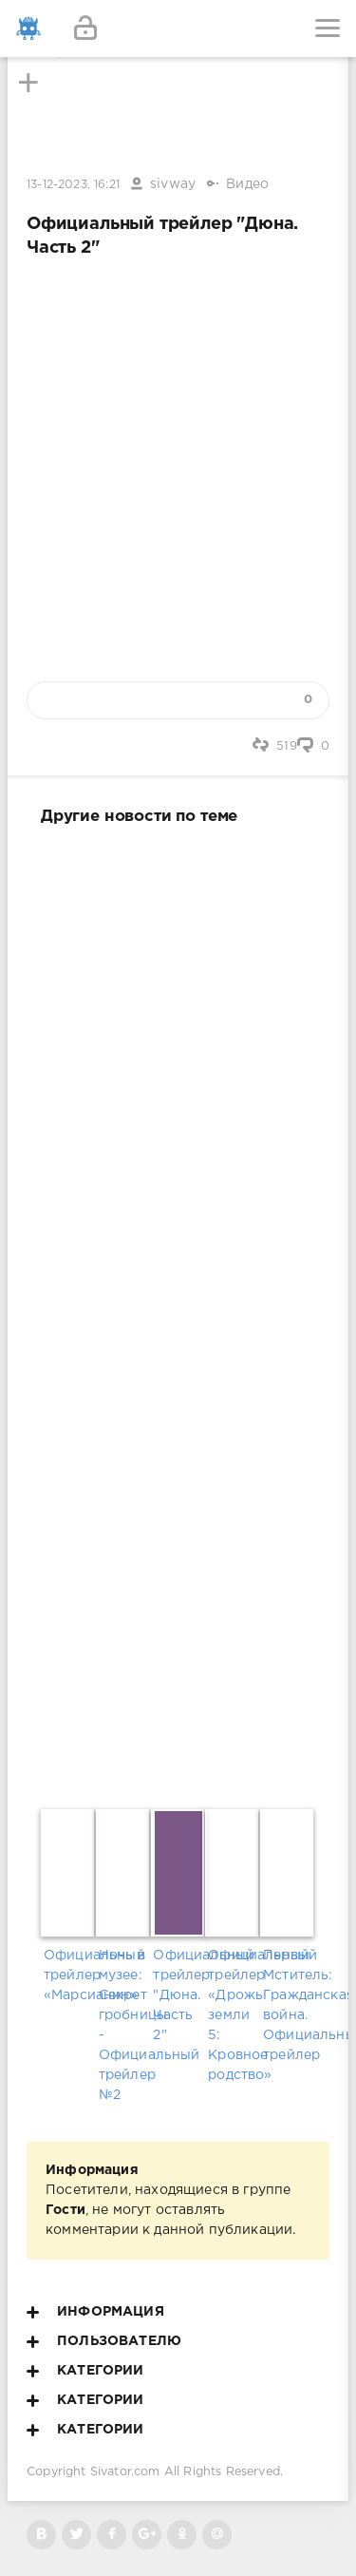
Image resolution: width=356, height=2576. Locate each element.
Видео (247, 184)
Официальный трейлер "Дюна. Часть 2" (177, 1995)
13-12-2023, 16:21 (73, 185)
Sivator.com (125, 2472)
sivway (173, 184)
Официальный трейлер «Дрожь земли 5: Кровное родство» (232, 2015)
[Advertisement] (178, 1313)
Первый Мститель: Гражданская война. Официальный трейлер (287, 2005)
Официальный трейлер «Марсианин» (68, 1975)
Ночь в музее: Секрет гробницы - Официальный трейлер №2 (123, 2025)
